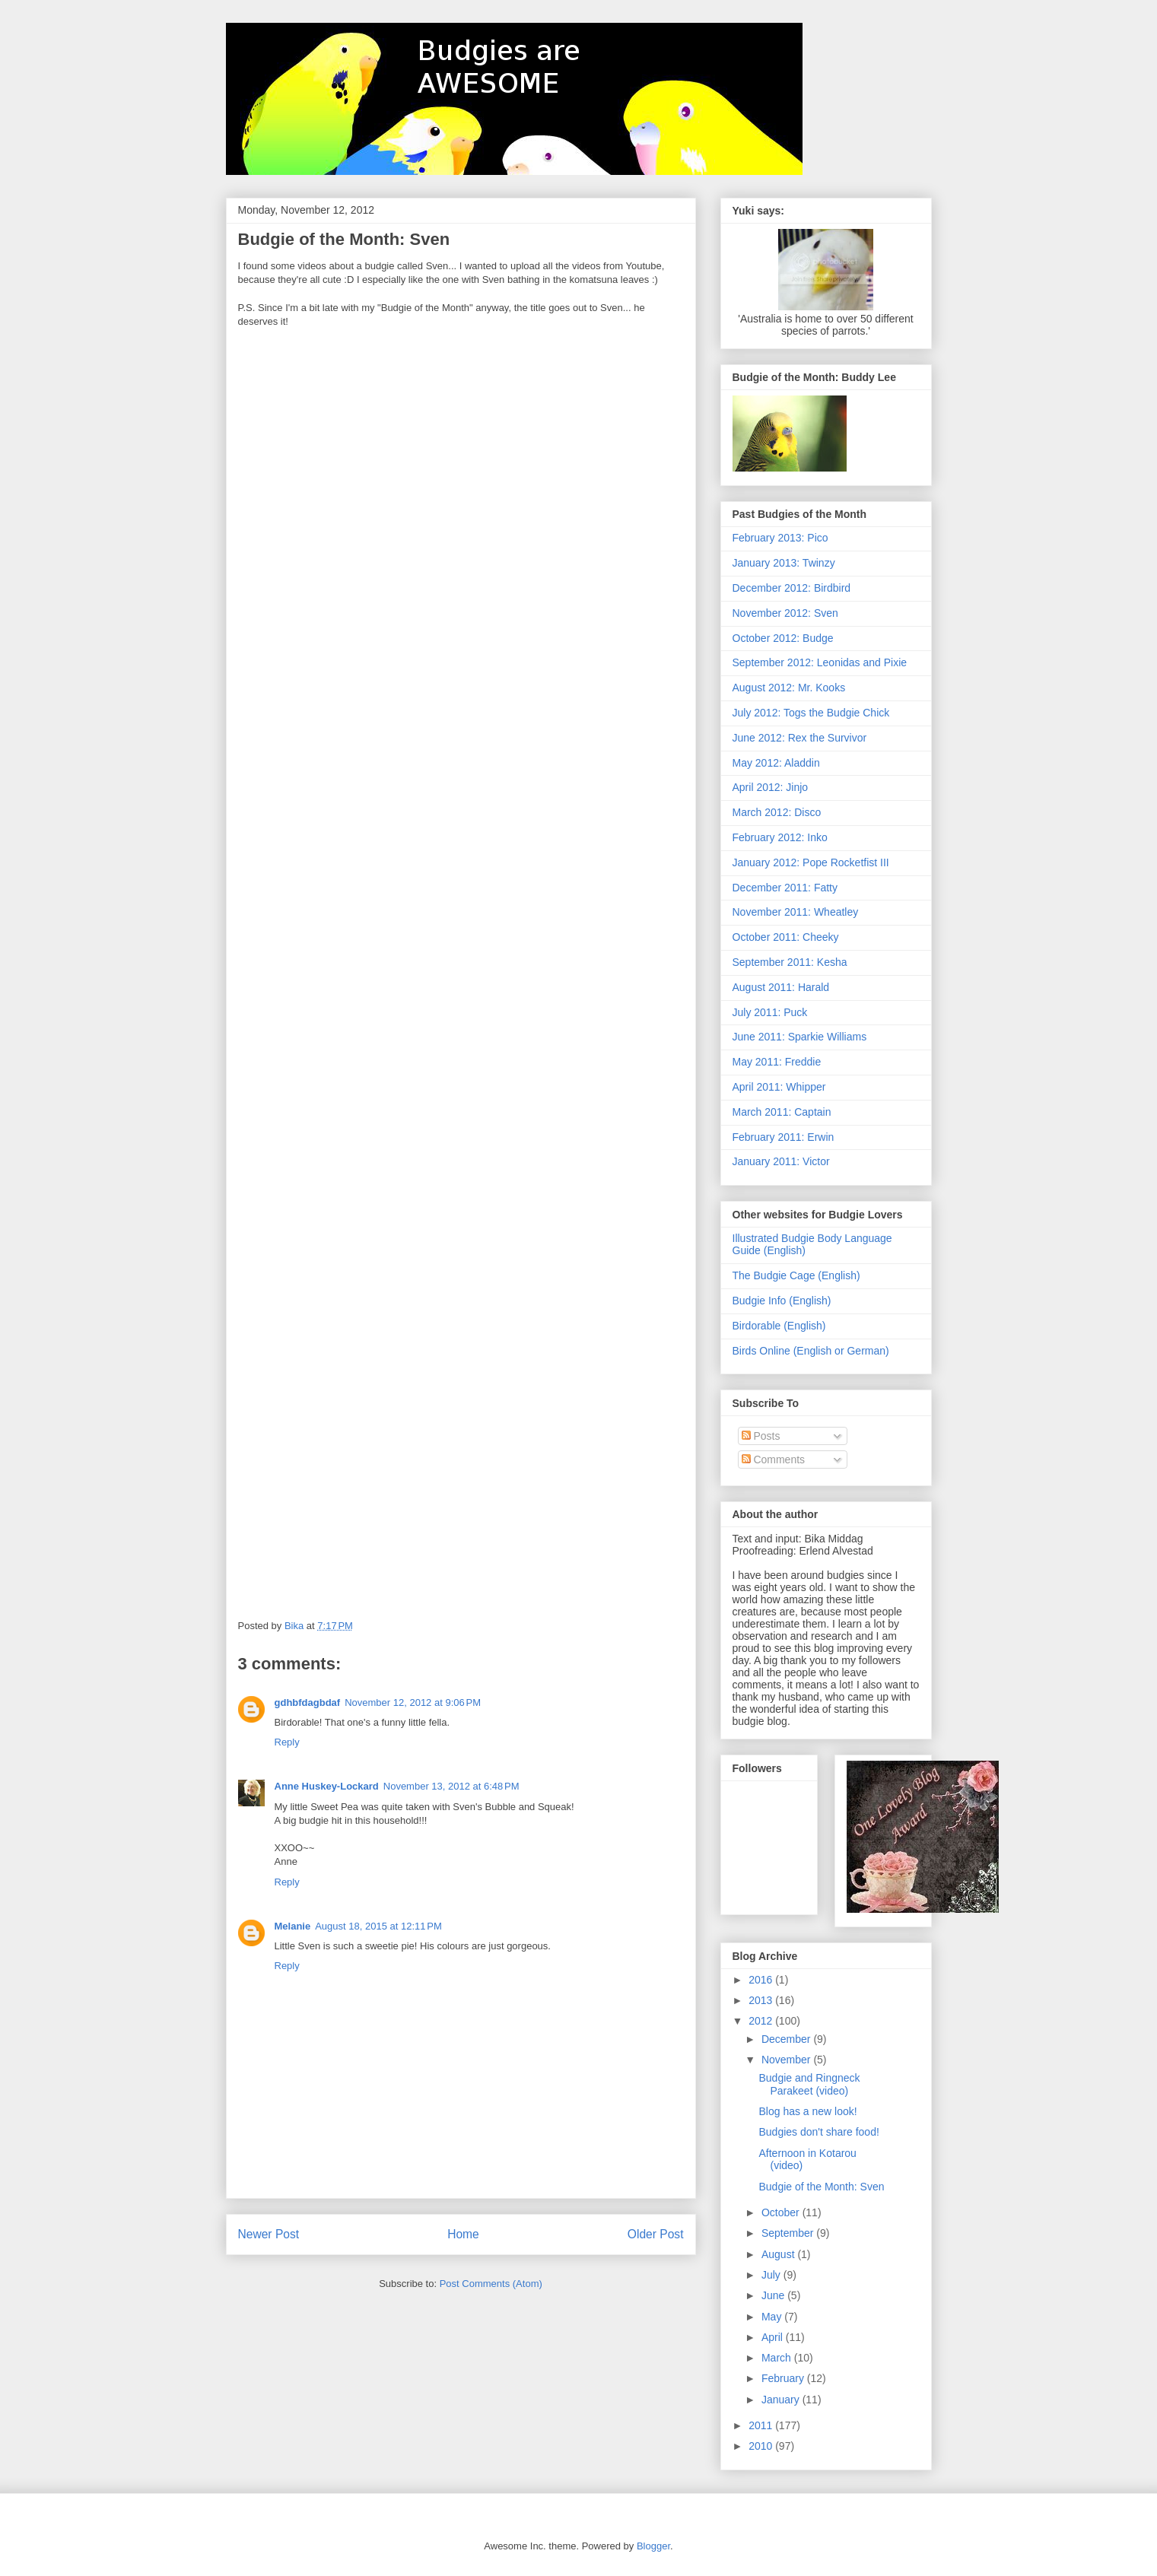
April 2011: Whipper (779, 1087)
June (774, 2295)
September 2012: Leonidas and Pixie (820, 662)
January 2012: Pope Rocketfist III (811, 862)
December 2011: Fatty (785, 887)
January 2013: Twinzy (784, 563)
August (779, 2254)
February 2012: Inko (780, 837)
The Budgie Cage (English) (796, 1275)
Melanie (293, 1926)
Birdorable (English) (779, 1326)
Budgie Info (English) (782, 1300)
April (773, 2337)
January (782, 2399)
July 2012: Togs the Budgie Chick (811, 713)
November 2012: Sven (785, 613)
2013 (762, 2000)
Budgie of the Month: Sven (821, 2187)
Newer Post (269, 2234)
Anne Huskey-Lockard (327, 1786)
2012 (762, 2021)
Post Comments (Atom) (491, 2283)
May (772, 2317)
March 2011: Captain (782, 1112)
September (788, 2233)
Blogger (653, 2546)
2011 (762, 2425)
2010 (762, 2446)
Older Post (656, 2234)
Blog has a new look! (807, 2111)
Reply (287, 1742)
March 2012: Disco (777, 812)
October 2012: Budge (783, 638)
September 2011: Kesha (790, 962)
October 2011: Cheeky (786, 937)
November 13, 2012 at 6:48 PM (451, 1786)
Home (463, 2234)
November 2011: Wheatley (796, 912)
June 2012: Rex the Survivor (800, 738)
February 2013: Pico (780, 538)
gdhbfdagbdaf (308, 1702)
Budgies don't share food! (818, 2132)
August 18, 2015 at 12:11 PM (378, 1926)
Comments (774, 1459)
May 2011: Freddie (777, 1062)
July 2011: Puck (770, 1012)
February (784, 2378)
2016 (762, 1980)
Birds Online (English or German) (811, 1351)
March (777, 2358)
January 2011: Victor (781, 1161)
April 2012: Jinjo (771, 787)
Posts (761, 1436)
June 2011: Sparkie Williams (800, 1037)
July (772, 2275)
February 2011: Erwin (783, 1137)
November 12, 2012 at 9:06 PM (413, 1702)
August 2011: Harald (781, 987)
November (787, 2059)
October (782, 2212)
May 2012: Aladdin (776, 763)
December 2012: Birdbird (792, 588)
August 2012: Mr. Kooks (789, 687)
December (787, 2039)
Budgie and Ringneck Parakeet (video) (809, 2084)
